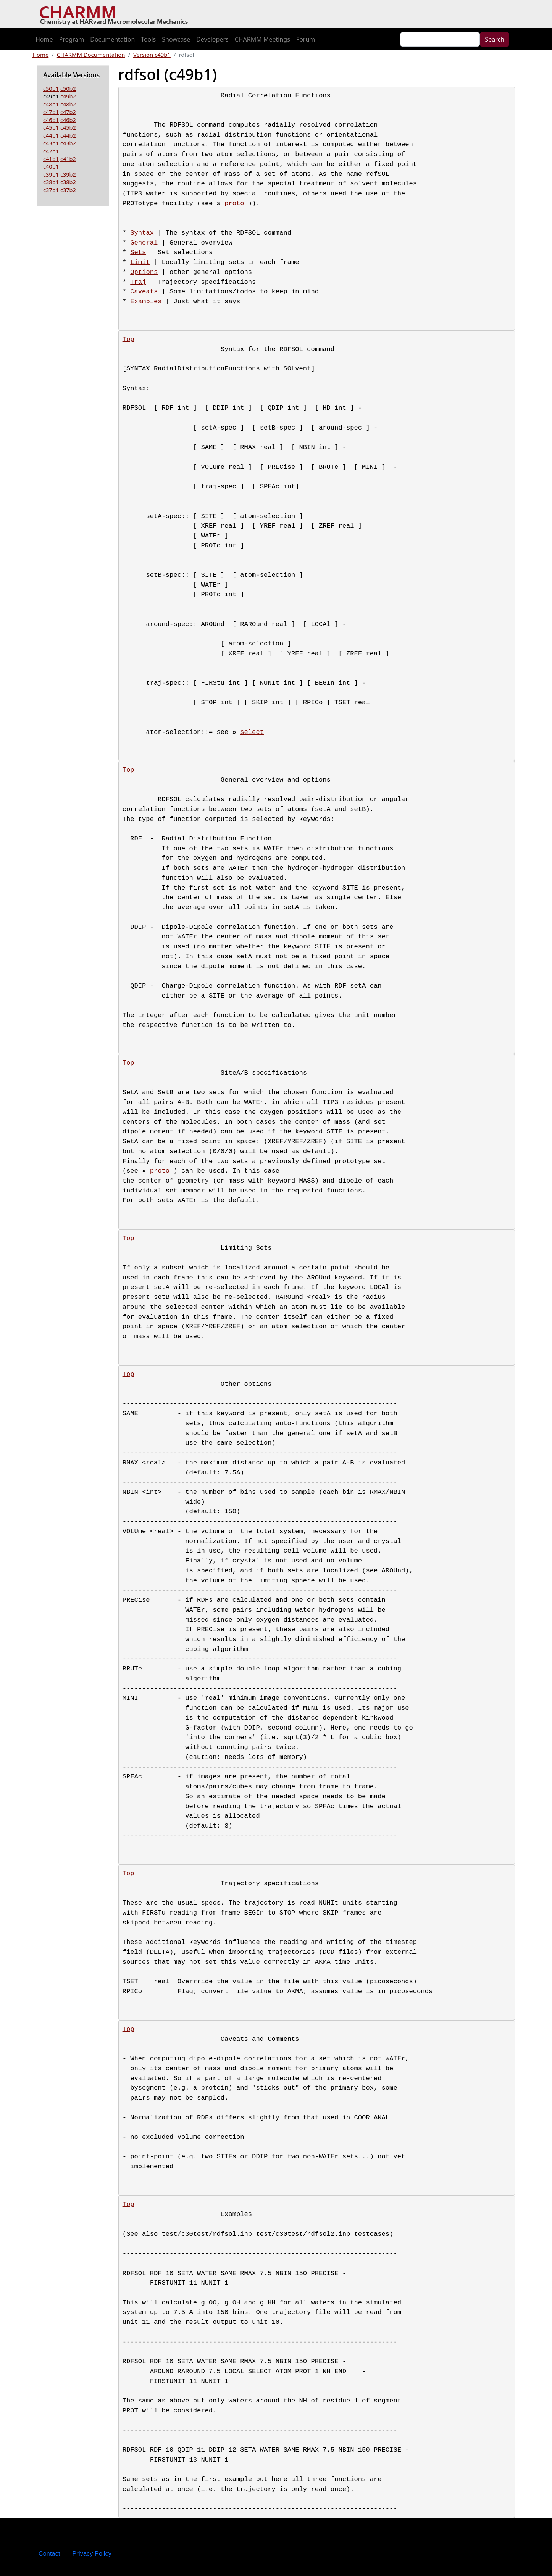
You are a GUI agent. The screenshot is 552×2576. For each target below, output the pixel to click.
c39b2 (68, 174)
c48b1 (51, 104)
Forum (305, 39)
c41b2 (68, 159)
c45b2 (68, 127)
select (252, 732)
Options (144, 272)
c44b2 (68, 135)
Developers (212, 39)
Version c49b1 (152, 54)
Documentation (112, 39)
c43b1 (51, 143)
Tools (148, 39)
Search (494, 39)
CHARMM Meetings (262, 39)
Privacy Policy (92, 2553)
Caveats (144, 291)
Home (44, 39)
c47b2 (68, 112)
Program (71, 39)
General (144, 242)
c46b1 (51, 120)
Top (128, 339)
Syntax (142, 233)
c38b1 (51, 182)
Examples (145, 301)
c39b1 (51, 174)
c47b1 (51, 112)
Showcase (176, 39)
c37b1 (51, 190)
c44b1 (51, 135)
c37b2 (68, 190)
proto (234, 203)
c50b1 (51, 88)
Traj (138, 282)
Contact (49, 2553)
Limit (140, 262)
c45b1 (51, 127)
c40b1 (51, 166)
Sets (138, 252)
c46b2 (68, 120)
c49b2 (68, 96)
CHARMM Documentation (91, 54)
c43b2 (68, 143)
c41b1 (51, 159)
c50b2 (68, 88)
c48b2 (68, 104)
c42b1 (51, 151)
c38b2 (68, 182)
